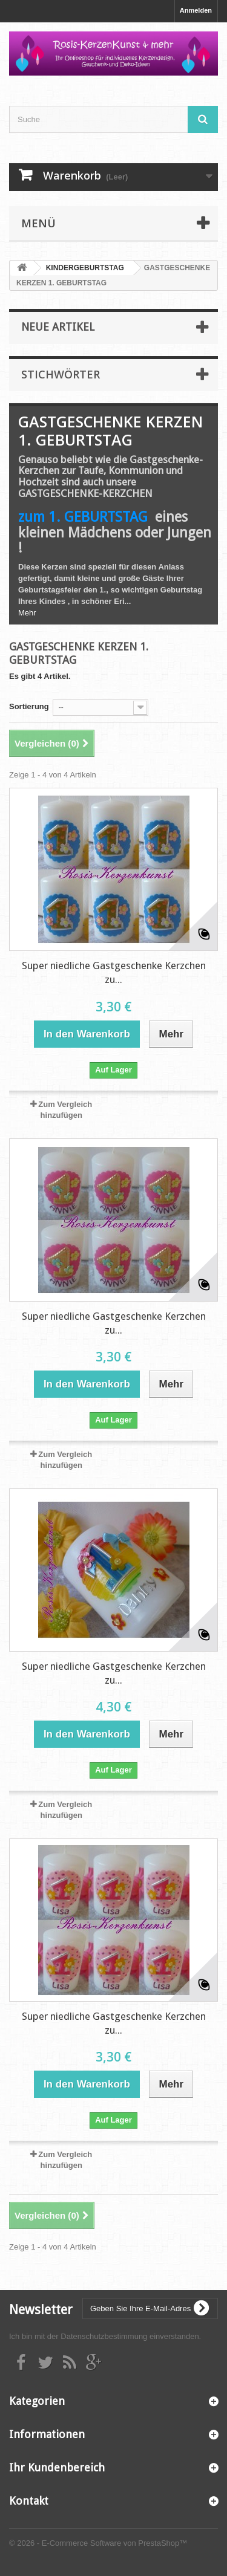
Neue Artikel (57, 326)
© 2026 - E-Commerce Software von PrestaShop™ (98, 2543)
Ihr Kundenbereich (57, 2467)
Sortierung (29, 706)
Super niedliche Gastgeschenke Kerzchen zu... (114, 972)
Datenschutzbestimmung (104, 2336)
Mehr (27, 612)
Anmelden (196, 10)
